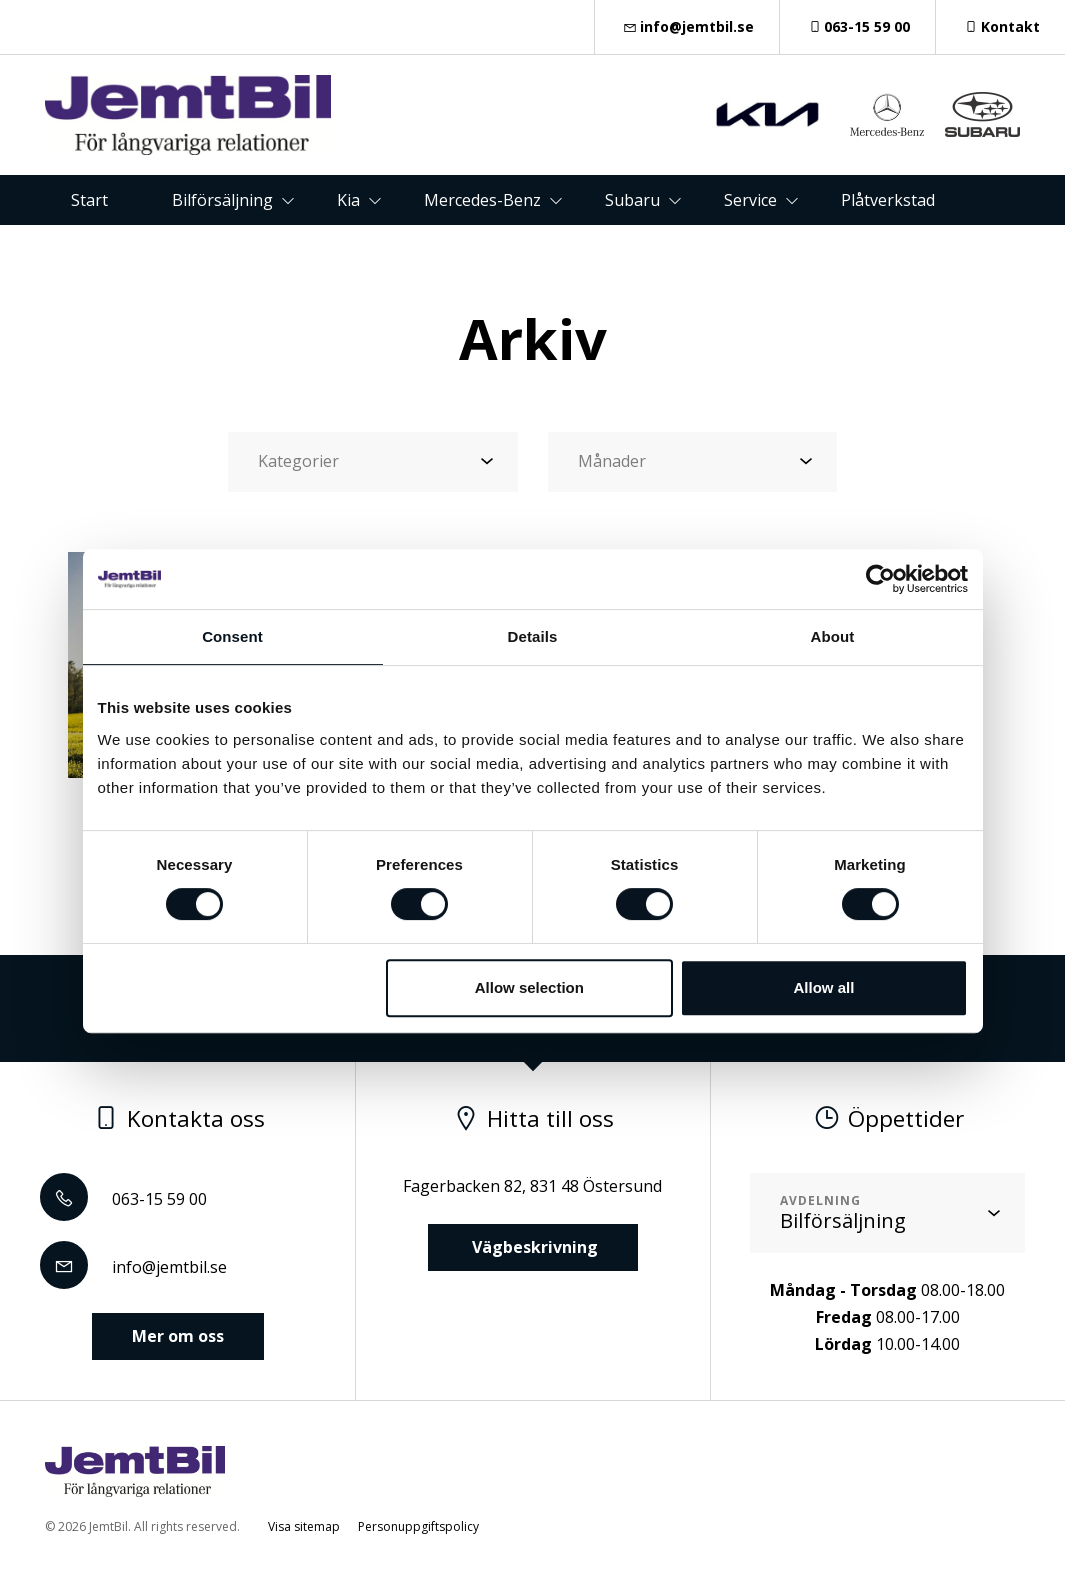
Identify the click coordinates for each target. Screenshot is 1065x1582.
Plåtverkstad (888, 200)
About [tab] (833, 636)
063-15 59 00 (858, 26)
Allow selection (529, 987)
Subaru (632, 200)
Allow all (824, 987)
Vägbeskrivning (533, 1247)
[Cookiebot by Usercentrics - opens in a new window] (880, 579)
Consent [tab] (232, 636)
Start (89, 200)
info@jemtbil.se (687, 26)
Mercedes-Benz (482, 200)
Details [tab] (533, 636)
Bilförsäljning (222, 200)
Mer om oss (178, 1336)
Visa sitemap (304, 1526)
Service (750, 200)
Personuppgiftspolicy (418, 1526)
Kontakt (1000, 26)
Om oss (565, 250)
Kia (348, 200)
